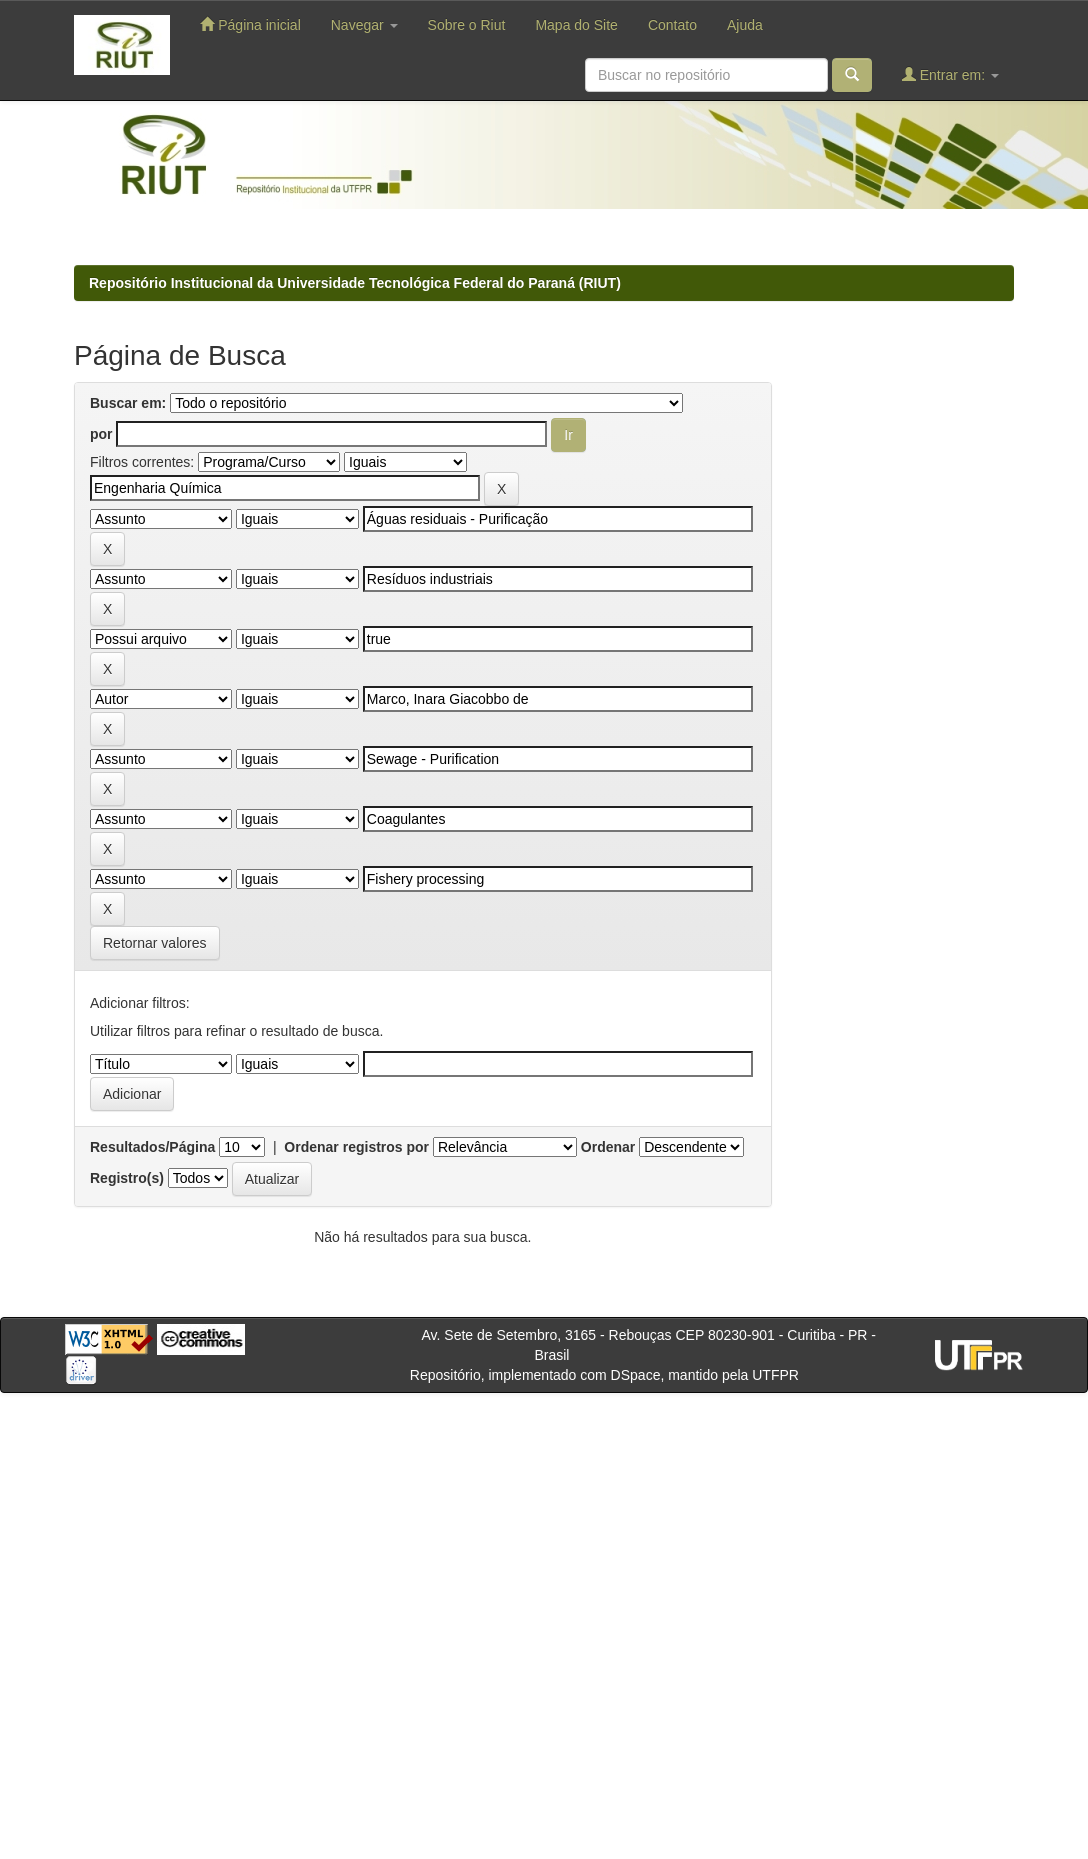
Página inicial (250, 24)
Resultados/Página (152, 1147)
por (101, 434)
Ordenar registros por (356, 1147)
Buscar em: (128, 403)
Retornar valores (155, 943)
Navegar (364, 25)
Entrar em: (950, 74)
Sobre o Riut (467, 25)
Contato (672, 25)
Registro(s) (127, 1178)
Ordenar (608, 1147)
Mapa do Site (576, 25)
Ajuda (745, 25)
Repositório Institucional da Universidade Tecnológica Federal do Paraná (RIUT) (355, 283)
